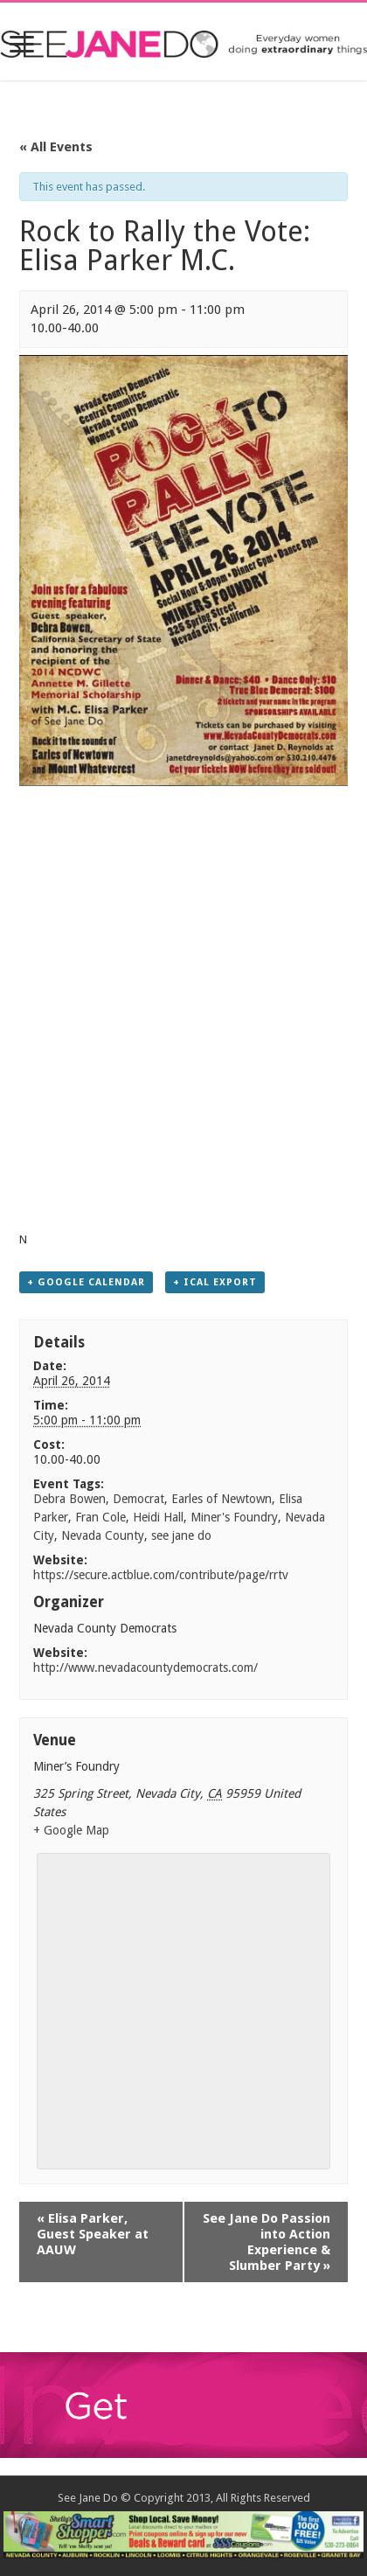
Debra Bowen (69, 1499)
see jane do (181, 1535)
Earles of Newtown (221, 1499)
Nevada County (102, 1535)
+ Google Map (71, 1830)
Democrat (138, 1499)
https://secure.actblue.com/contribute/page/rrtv (160, 1575)
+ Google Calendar (86, 1282)
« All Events (56, 147)
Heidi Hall (158, 1517)
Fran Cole (100, 1517)
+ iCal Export (215, 1282)
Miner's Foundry (234, 1517)
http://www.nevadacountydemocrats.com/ (145, 1667)
